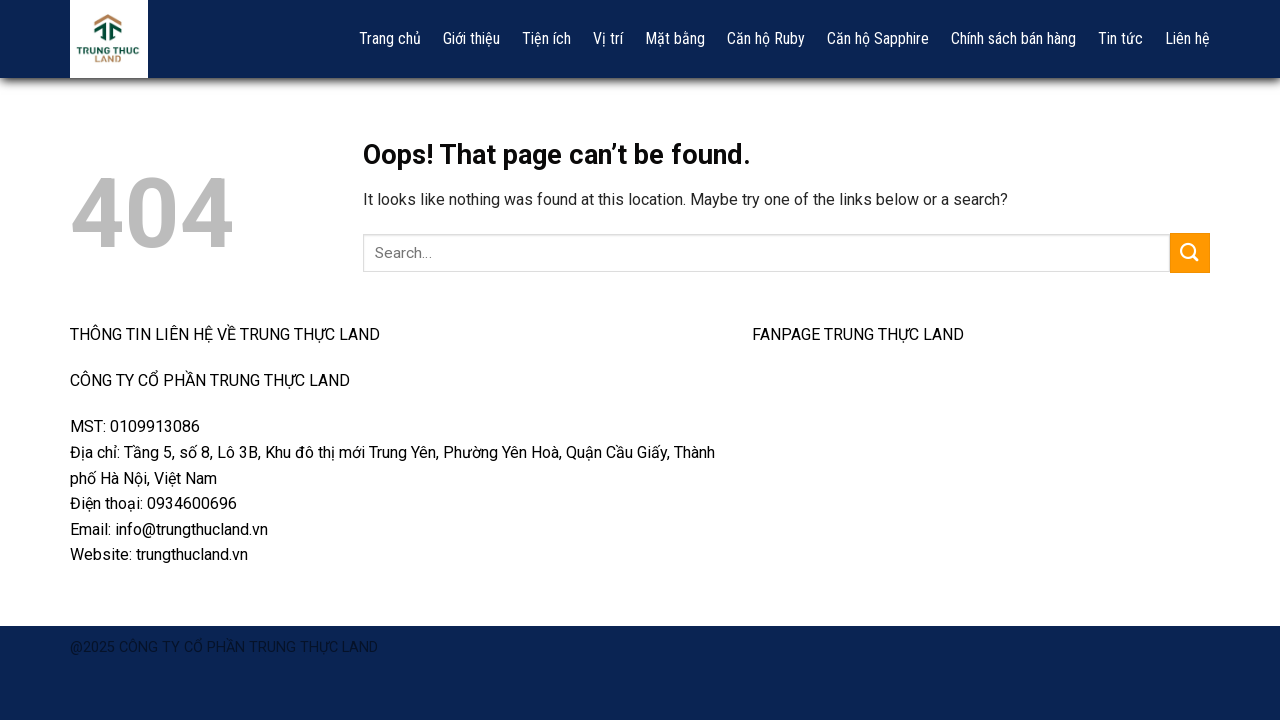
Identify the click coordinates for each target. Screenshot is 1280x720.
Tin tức (1120, 38)
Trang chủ (390, 38)
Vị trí (608, 38)
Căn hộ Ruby (766, 38)
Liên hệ (1187, 38)
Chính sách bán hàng (1013, 38)
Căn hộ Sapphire (878, 38)
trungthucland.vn (192, 554)
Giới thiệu (471, 38)
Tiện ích (546, 38)
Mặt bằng (675, 38)
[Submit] (1190, 252)
